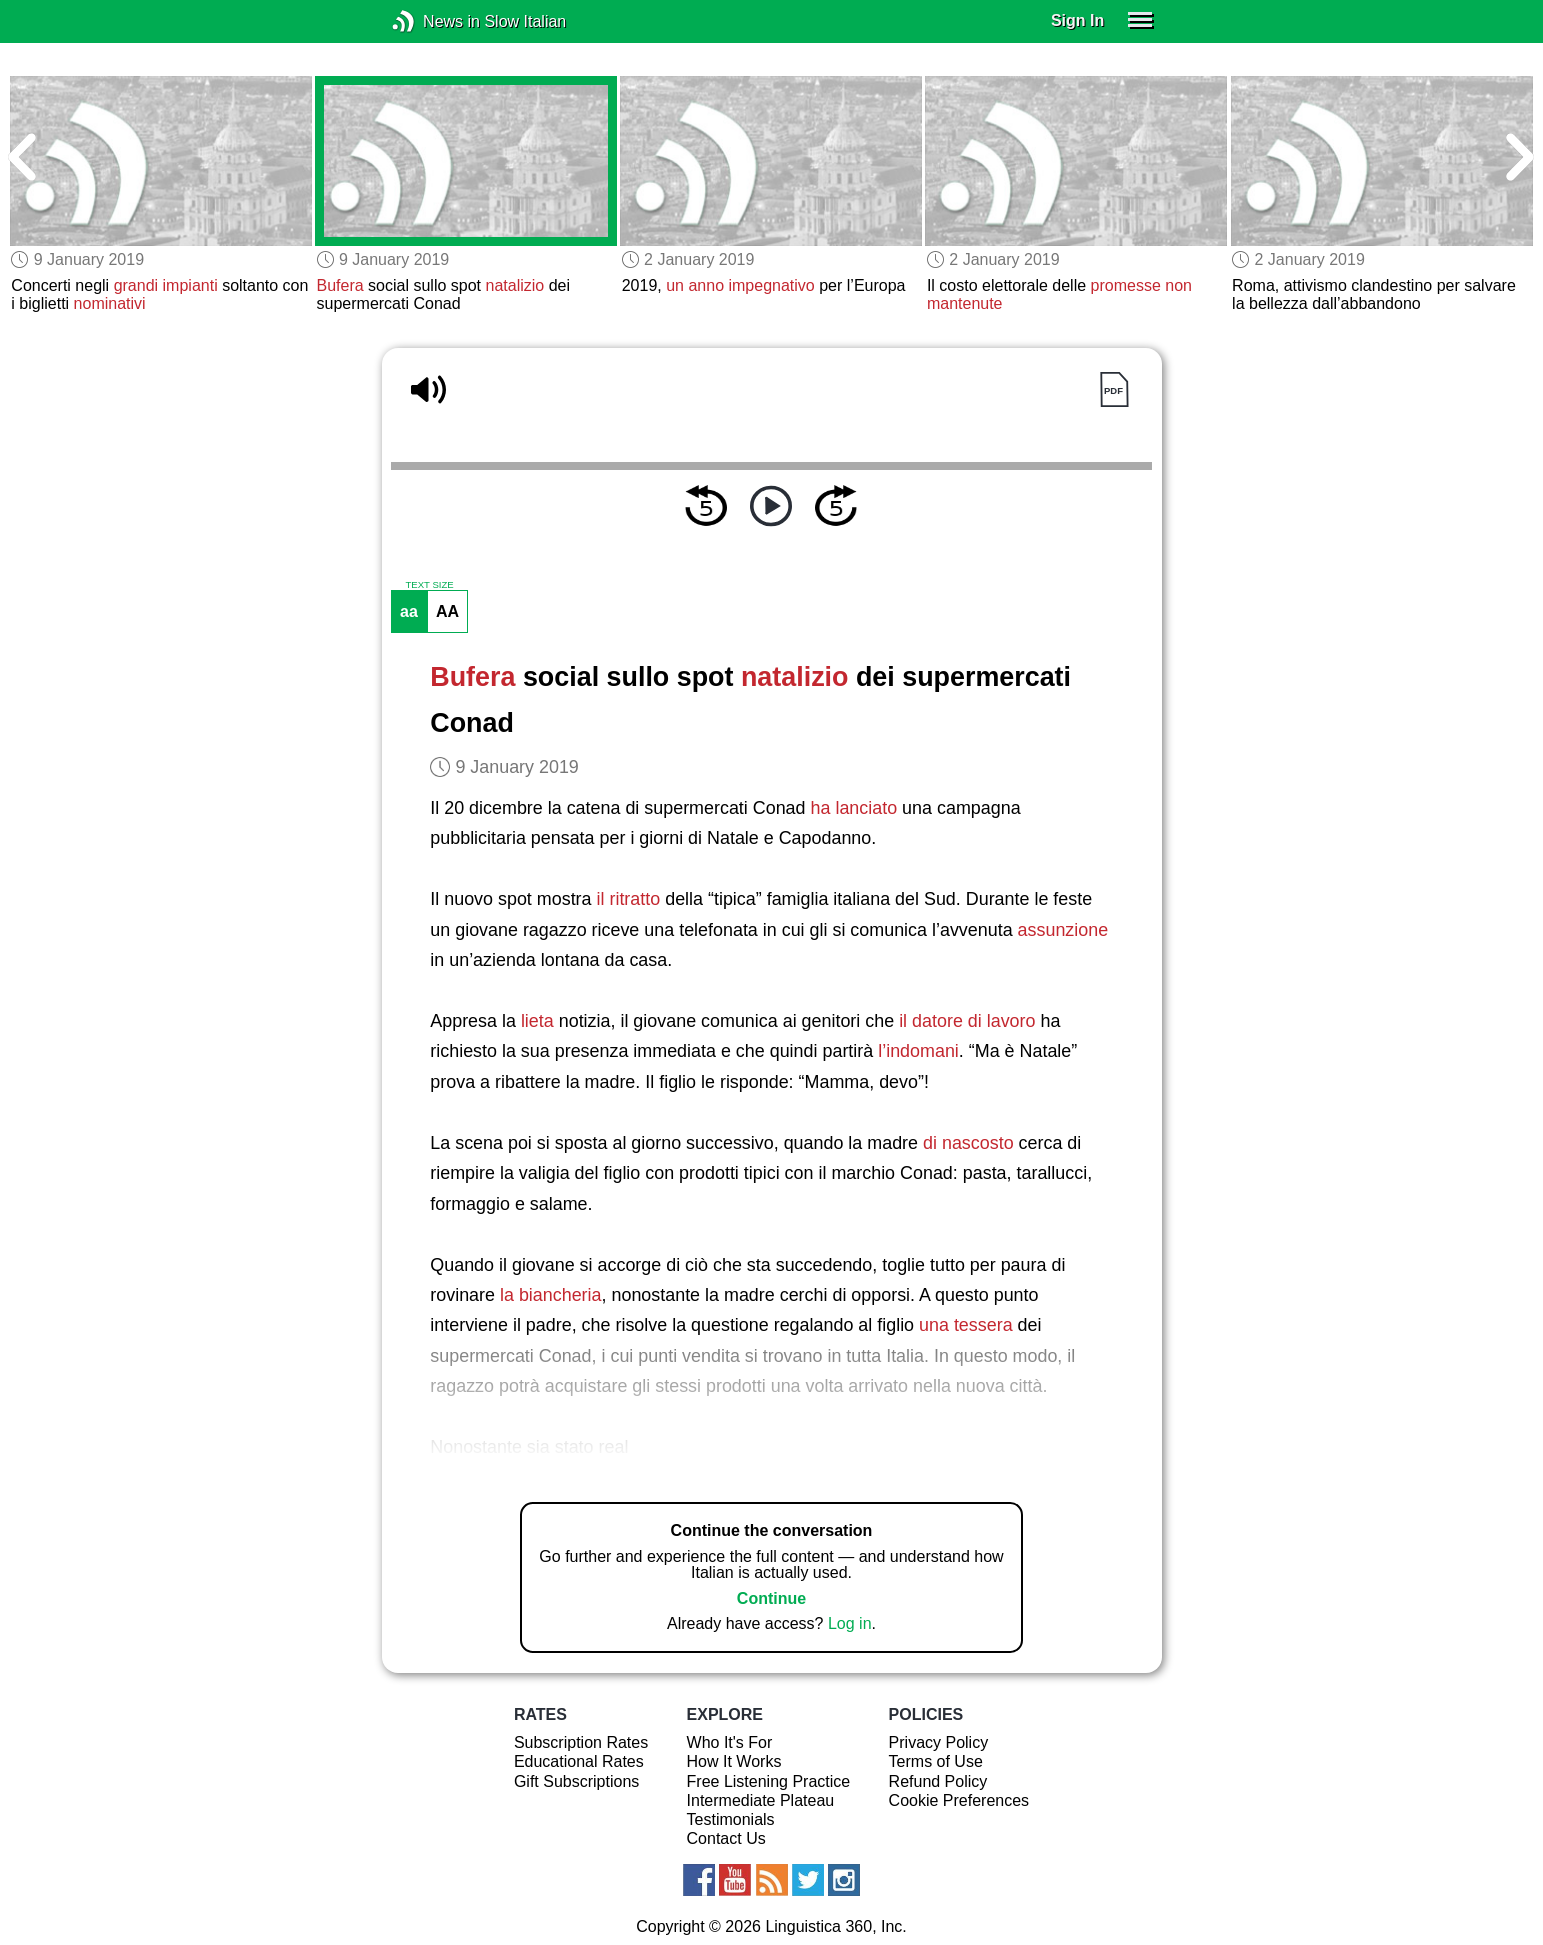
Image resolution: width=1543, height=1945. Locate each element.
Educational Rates (579, 1761)
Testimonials (731, 1819)
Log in (850, 1623)
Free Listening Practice (769, 1781)
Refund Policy (938, 1781)
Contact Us (726, 1838)
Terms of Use (936, 1761)
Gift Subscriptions (576, 1781)
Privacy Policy (939, 1742)
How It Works (734, 1761)
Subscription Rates (581, 1742)
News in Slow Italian (433, 21)
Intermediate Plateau (761, 1800)
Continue (771, 1598)
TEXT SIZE (429, 585)
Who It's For (730, 1742)
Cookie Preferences (959, 1800)
